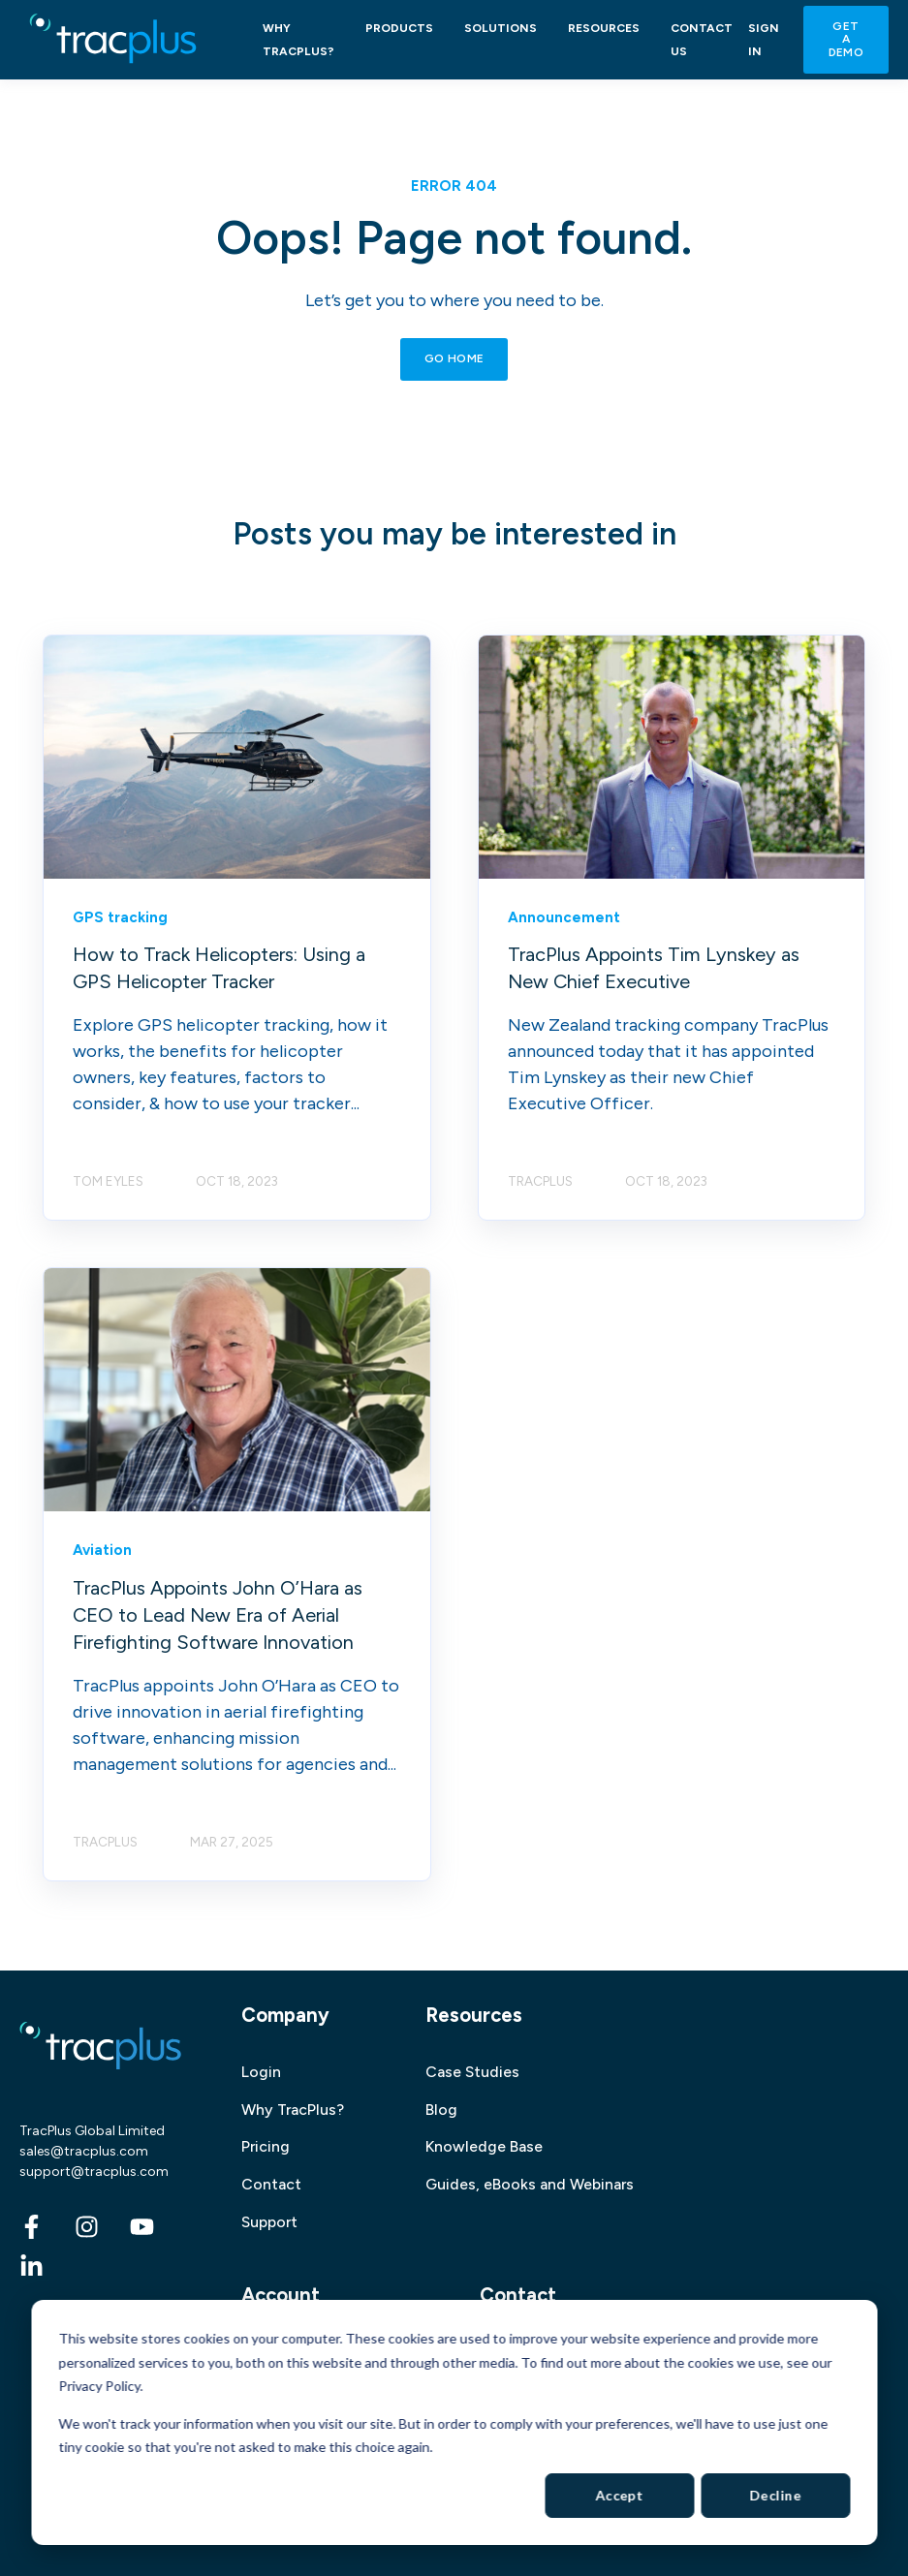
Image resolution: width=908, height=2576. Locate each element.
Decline (775, 2495)
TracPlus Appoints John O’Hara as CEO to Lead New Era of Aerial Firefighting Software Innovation (217, 1615)
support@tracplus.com (94, 2171)
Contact (271, 2184)
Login (261, 2072)
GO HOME (454, 358)
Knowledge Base (484, 2146)
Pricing (265, 2146)
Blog (441, 2109)
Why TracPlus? (292, 2109)
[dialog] (454, 2422)
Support (269, 2222)
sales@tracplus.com (83, 2151)
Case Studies (472, 2072)
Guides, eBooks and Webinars (529, 2184)
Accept (619, 2495)
